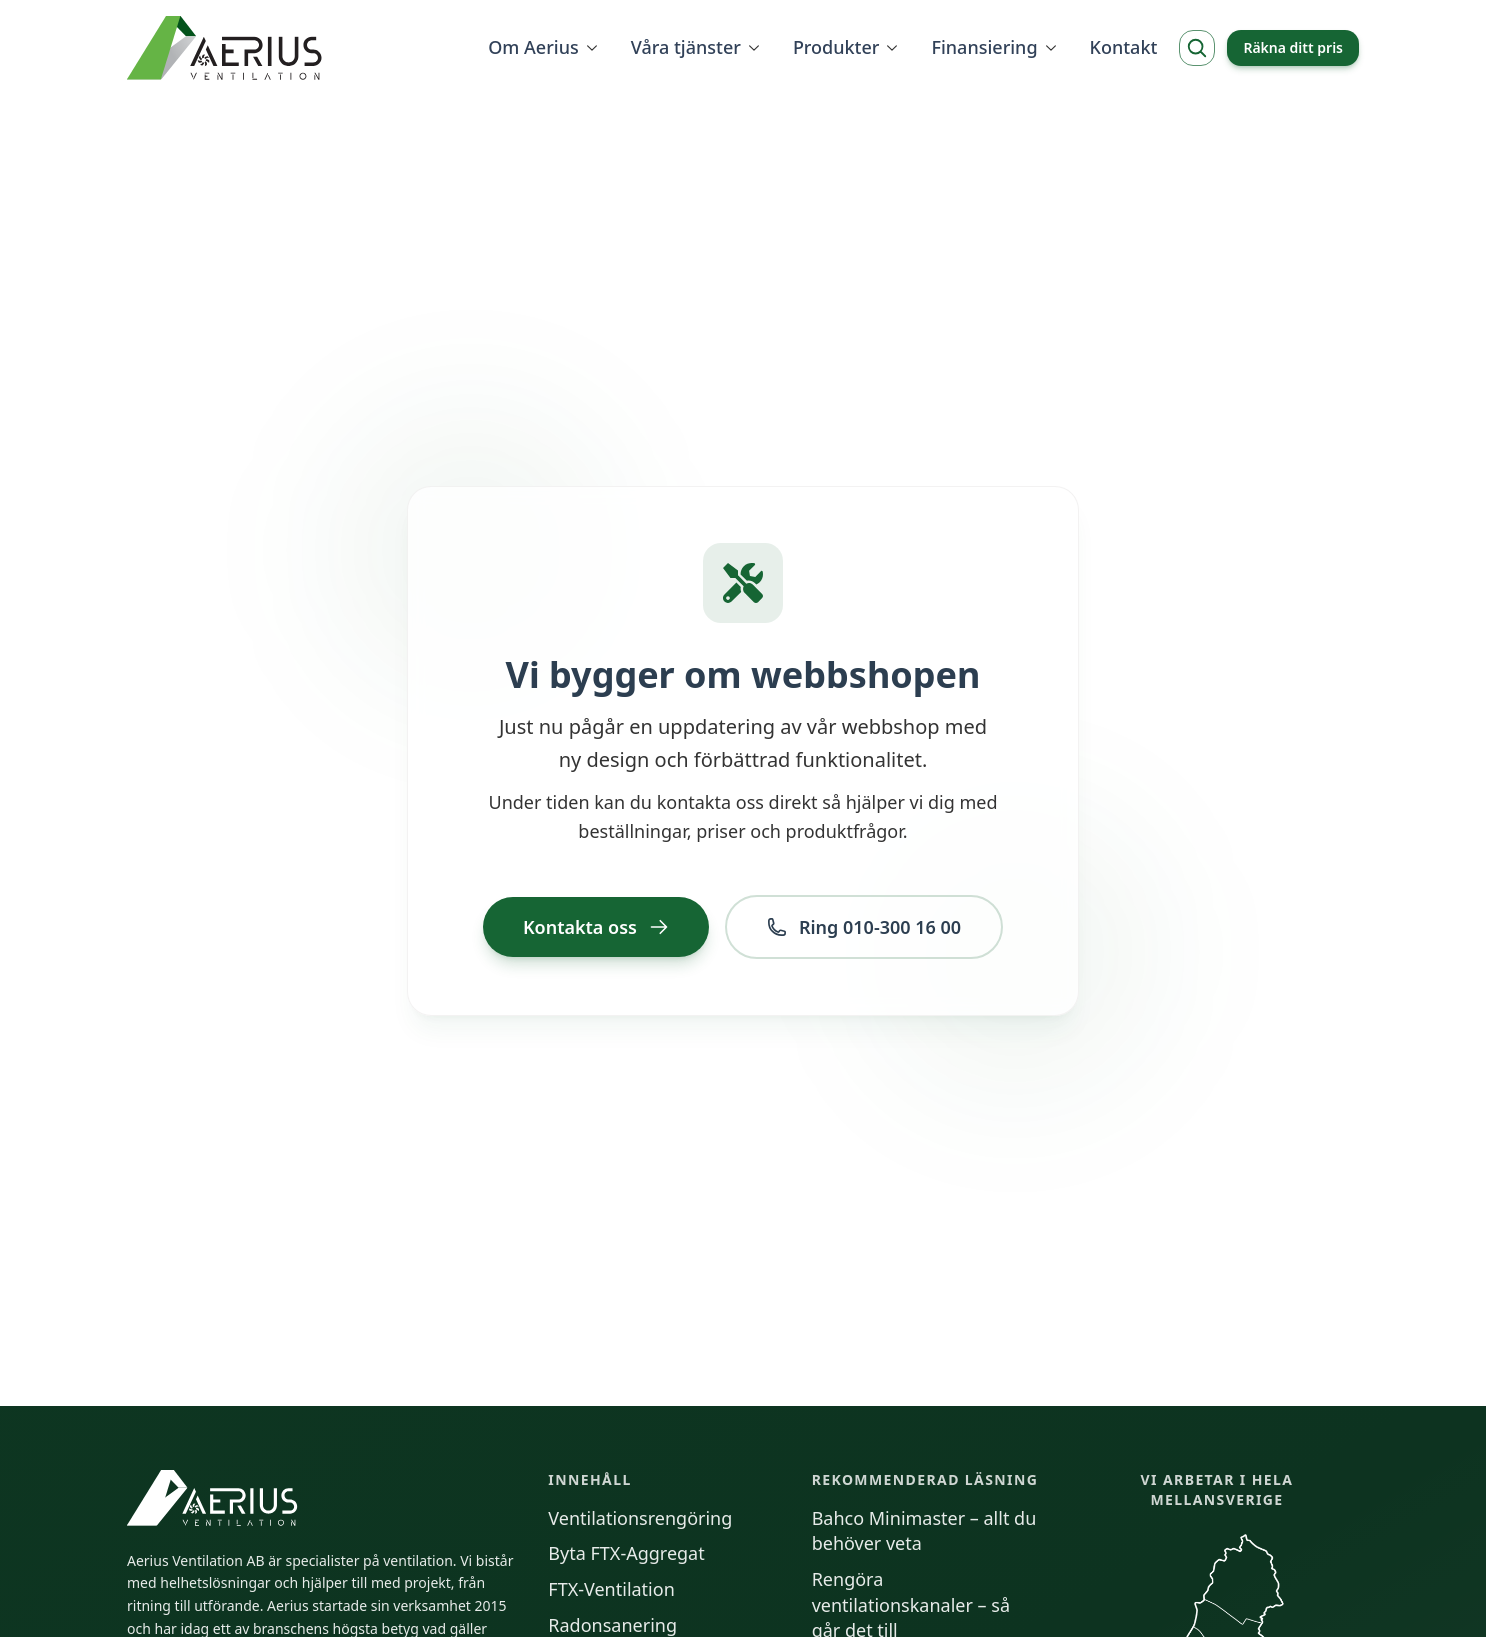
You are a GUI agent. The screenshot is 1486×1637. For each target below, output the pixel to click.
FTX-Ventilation (611, 1589)
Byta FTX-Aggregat (626, 1553)
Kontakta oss (596, 927)
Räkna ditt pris (1293, 47)
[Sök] (1197, 48)
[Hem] (227, 48)
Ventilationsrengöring (640, 1518)
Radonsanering (612, 1625)
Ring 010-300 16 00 (864, 927)
